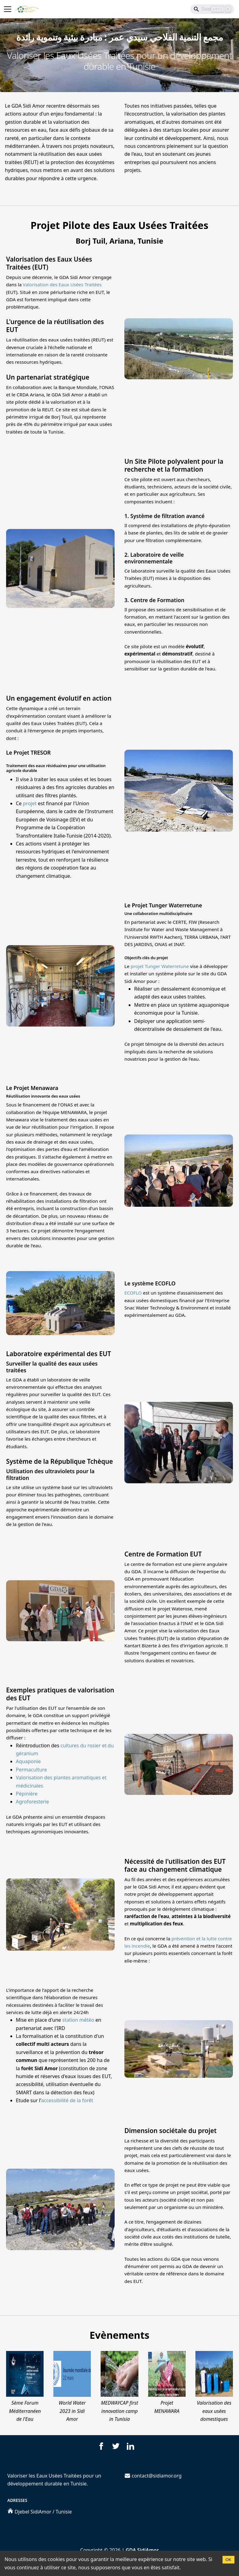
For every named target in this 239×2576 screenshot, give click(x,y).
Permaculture (31, 1769)
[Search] (212, 9)
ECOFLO (133, 1293)
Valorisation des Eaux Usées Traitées (62, 284)
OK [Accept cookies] (228, 2559)
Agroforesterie (32, 1801)
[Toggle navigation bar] (7, 9)
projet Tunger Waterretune (159, 966)
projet (30, 803)
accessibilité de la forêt (67, 2100)
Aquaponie (28, 1761)
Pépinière (26, 1793)
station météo (78, 2020)
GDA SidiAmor (142, 2550)
